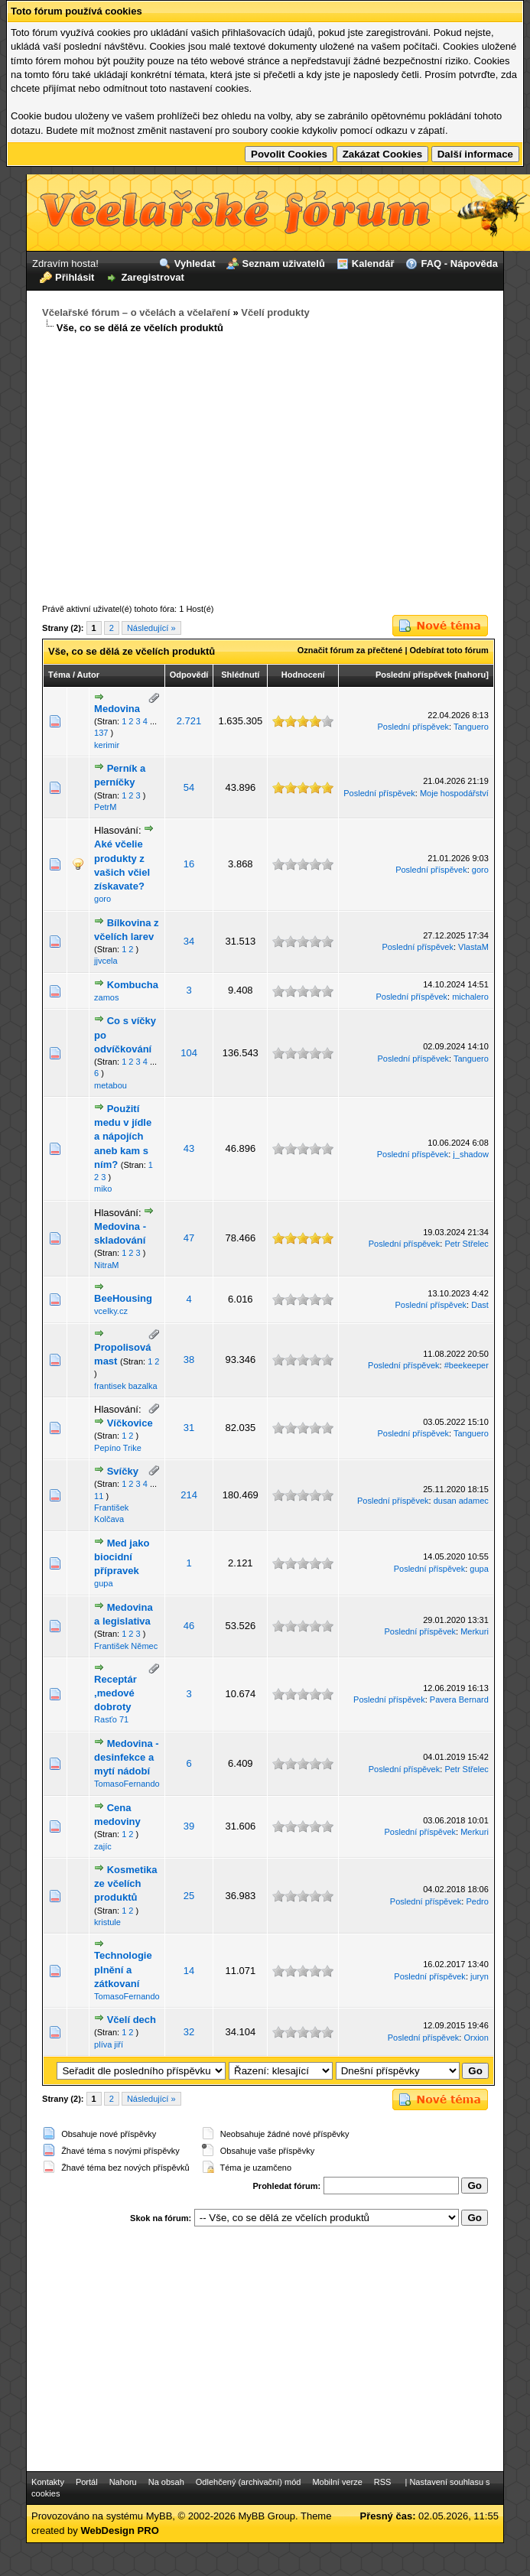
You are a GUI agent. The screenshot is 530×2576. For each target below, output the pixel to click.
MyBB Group (267, 2516)
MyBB (159, 2516)
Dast (480, 1304)
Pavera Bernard (459, 1699)
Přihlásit (74, 277)
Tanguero (471, 726)
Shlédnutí (240, 674)
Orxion (475, 2037)
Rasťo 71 (111, 1719)
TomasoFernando (127, 1783)
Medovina (117, 708)
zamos (106, 997)
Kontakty (47, 2482)
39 (189, 1826)
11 (98, 1496)
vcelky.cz (111, 1311)
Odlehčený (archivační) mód (248, 2482)
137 (101, 732)
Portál (87, 2482)
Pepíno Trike (117, 1447)
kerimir (106, 745)
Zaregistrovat (152, 277)
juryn (479, 1976)
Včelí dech (131, 2019)
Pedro (477, 1901)
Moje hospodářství (454, 793)
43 (189, 1148)
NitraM (106, 1265)
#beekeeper (466, 1365)
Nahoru (123, 2482)
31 (189, 1427)
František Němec (126, 1646)
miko (103, 1188)
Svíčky (122, 1471)
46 (189, 1625)
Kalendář (373, 263)
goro (102, 898)
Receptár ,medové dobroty (115, 1692)
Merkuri (474, 1631)
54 (189, 787)
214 (188, 1495)
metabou (110, 1085)
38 (189, 1359)
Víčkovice (130, 1423)
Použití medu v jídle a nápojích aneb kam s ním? (122, 1136)
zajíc (103, 1846)
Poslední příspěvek (414, 674)
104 (188, 1053)
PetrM (105, 807)
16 (189, 864)
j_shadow (470, 1154)
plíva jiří (108, 2044)
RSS (383, 2482)
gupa (103, 1583)
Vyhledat (195, 263)
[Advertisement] (265, 470)
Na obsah (166, 2482)
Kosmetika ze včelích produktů (125, 1883)
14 (189, 1970)
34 (189, 941)
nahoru (471, 674)
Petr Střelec (466, 1243)
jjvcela (106, 960)
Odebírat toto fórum (449, 650)
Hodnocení (303, 674)
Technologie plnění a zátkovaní (123, 1969)
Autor (88, 674)
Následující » (151, 628)
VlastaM (473, 946)
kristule (107, 1922)
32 (189, 2032)
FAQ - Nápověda (459, 263)
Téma (59, 674)
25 (189, 1895)
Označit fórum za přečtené (350, 650)
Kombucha (132, 984)
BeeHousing (123, 1298)
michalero (470, 996)
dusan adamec (461, 1500)
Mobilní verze (337, 2482)
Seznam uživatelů (283, 263)
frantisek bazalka (126, 1385)
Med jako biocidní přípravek (121, 1556)
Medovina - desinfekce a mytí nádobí (126, 1757)
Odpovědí (189, 674)
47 (189, 1238)
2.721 (189, 721)
